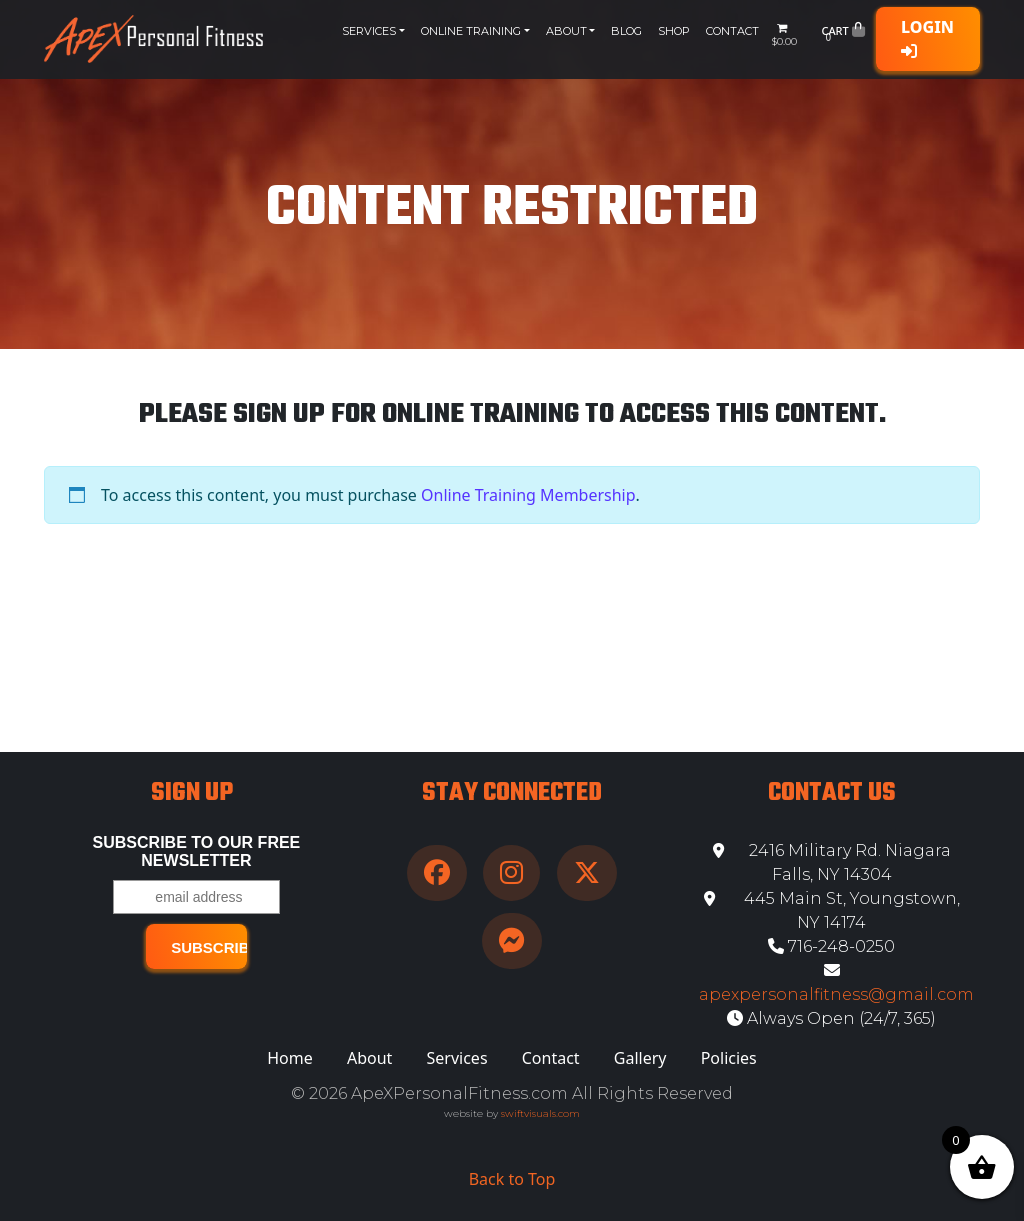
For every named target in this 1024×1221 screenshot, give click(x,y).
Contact (732, 31)
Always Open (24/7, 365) (831, 1018)
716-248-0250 (831, 946)
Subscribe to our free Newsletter (197, 851)
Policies (729, 1058)
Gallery (640, 1058)
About (566, 31)
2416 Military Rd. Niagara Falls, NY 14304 (832, 862)
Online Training (471, 31)
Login (927, 37)
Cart (842, 35)
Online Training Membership (528, 495)
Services (369, 31)
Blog (626, 31)
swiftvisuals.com (540, 1113)
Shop (674, 31)
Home (290, 1058)
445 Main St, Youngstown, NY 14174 (832, 910)
